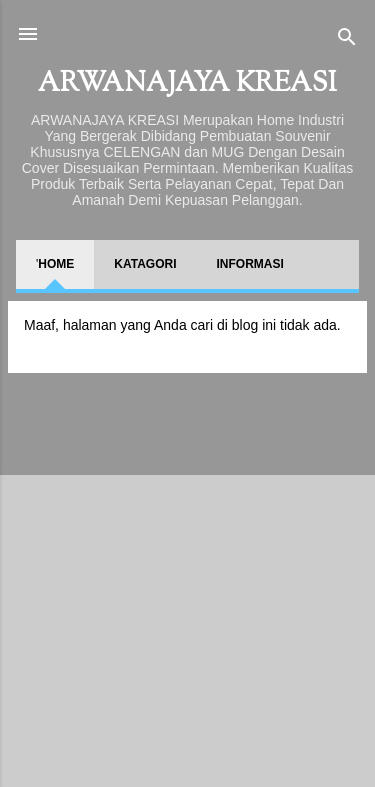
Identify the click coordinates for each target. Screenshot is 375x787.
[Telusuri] (347, 40)
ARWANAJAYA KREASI (187, 84)
